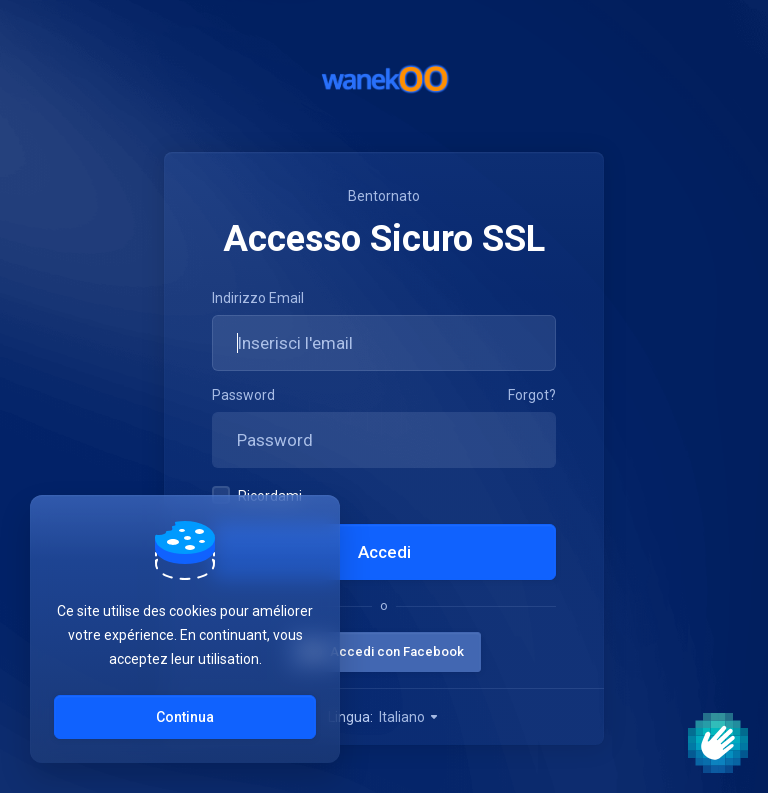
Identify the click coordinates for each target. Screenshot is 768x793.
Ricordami (257, 495)
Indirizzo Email (258, 298)
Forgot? (532, 395)
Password (243, 395)
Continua (185, 717)
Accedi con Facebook (397, 651)
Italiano (409, 717)
